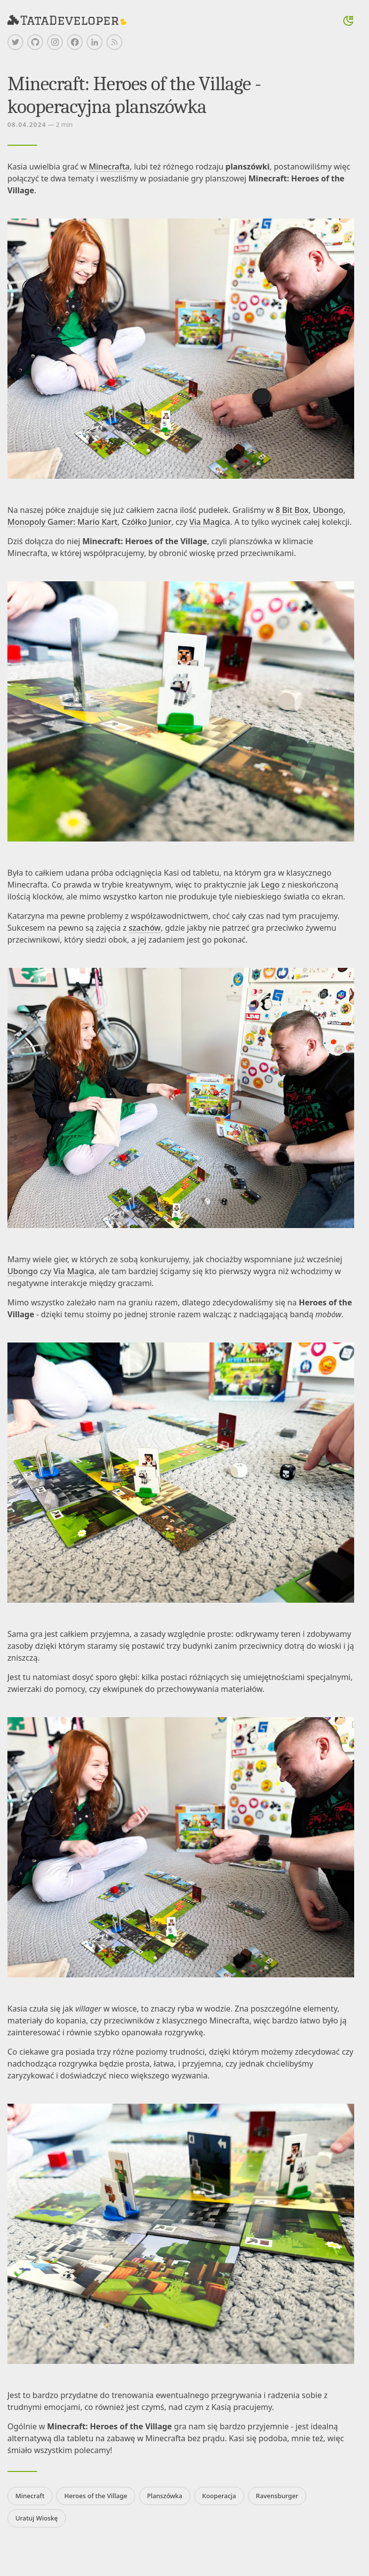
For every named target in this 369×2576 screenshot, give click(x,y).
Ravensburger (277, 2495)
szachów (145, 927)
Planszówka (164, 2495)
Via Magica (209, 521)
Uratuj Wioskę (36, 2518)
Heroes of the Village (95, 2495)
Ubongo (328, 509)
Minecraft (30, 2495)
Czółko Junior (146, 521)
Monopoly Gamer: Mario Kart (62, 521)
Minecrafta (109, 166)
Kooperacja (219, 2495)
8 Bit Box (292, 509)
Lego (270, 884)
